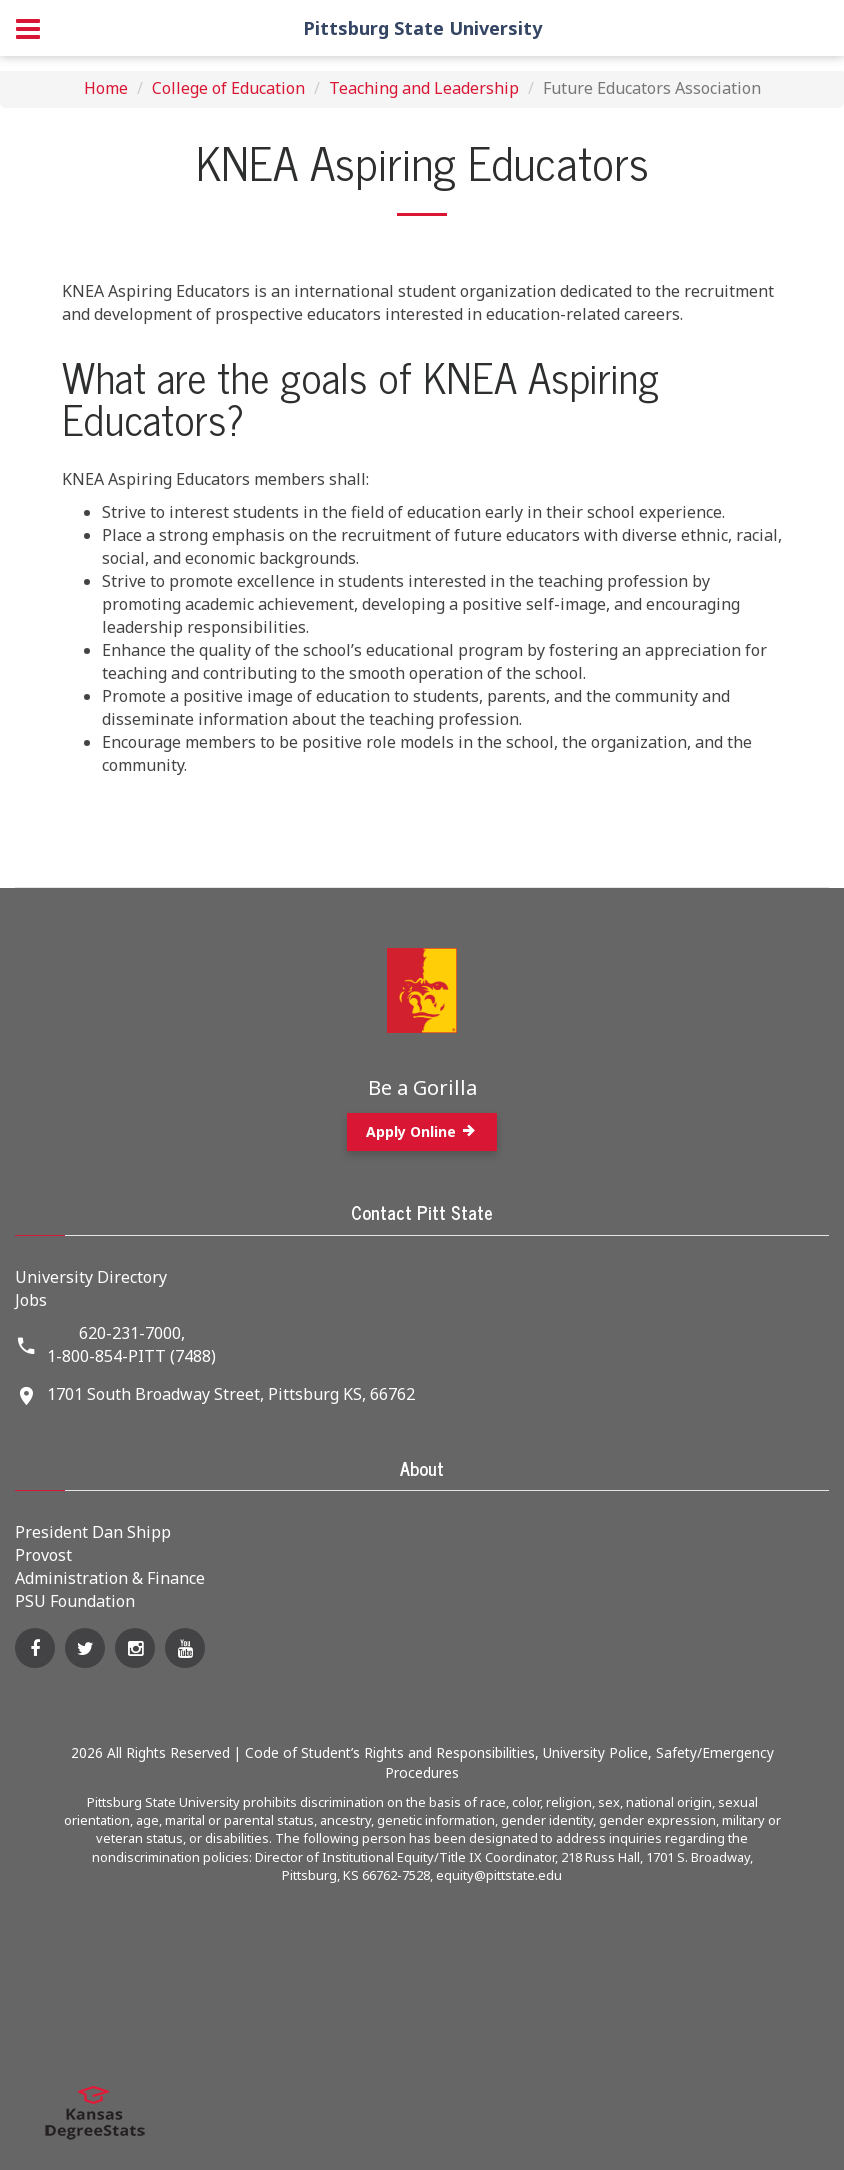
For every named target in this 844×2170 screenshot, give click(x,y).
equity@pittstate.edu (499, 1875)
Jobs (31, 1300)
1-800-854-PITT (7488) (131, 1356)
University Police (595, 1752)
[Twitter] (85, 1648)
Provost (43, 1555)
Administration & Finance (110, 1578)
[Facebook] (35, 1648)
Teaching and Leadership (424, 88)
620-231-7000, (132, 1333)
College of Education (228, 88)
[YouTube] (185, 1648)
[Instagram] (135, 1648)
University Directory (91, 1277)
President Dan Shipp (93, 1532)
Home (106, 88)
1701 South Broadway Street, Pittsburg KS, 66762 (231, 1394)
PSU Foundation (75, 1601)
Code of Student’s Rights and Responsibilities (390, 1752)
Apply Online (422, 1131)
